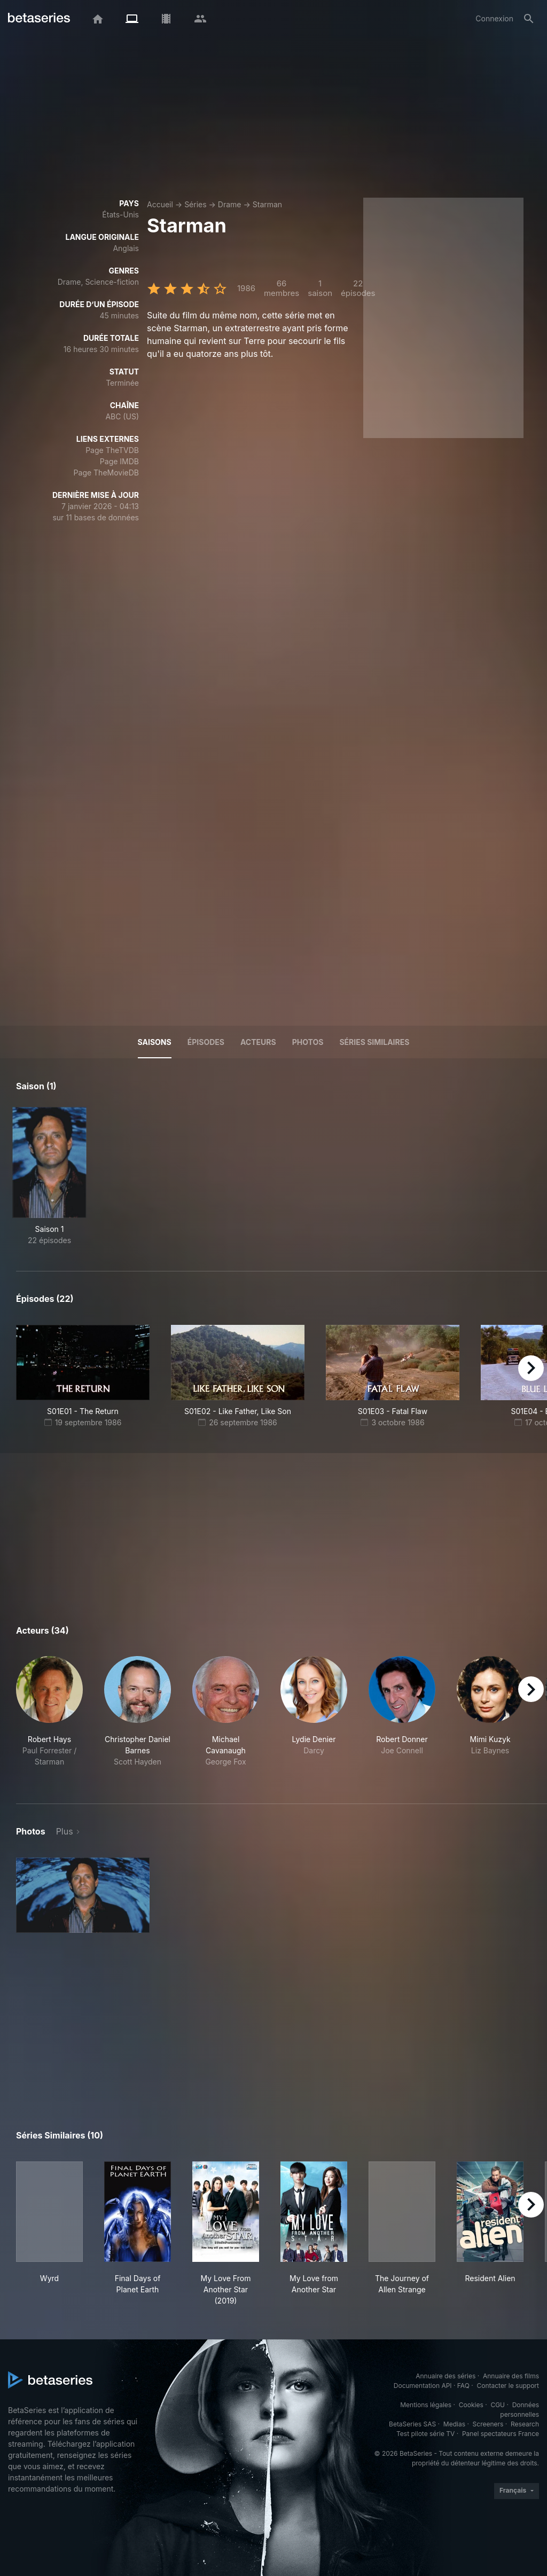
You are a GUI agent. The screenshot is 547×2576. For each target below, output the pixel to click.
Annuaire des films (511, 2376)
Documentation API (423, 2386)
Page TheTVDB (112, 450)
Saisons (154, 1042)
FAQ (463, 2386)
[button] (49, 1717)
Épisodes (205, 1042)
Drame (229, 204)
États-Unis (120, 214)
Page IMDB (119, 461)
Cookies (471, 2405)
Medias (454, 2424)
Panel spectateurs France (500, 2434)
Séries (195, 204)
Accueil (160, 204)
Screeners (488, 2424)
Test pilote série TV (425, 2434)
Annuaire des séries (445, 2376)
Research (525, 2424)
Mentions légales (425, 2405)
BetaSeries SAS (412, 2424)
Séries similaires (374, 1042)
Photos (308, 1042)
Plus (64, 1831)
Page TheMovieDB (106, 472)
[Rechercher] (529, 18)
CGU (497, 2405)
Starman (267, 204)
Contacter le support (507, 2386)
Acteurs (258, 1042)
